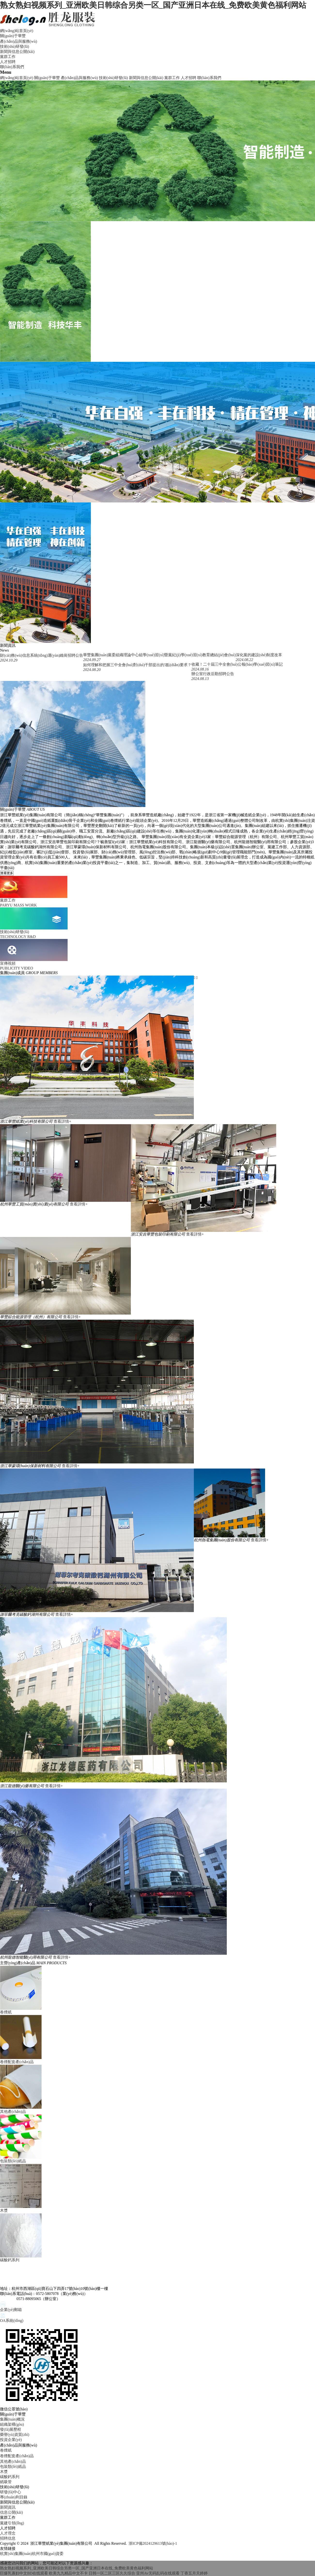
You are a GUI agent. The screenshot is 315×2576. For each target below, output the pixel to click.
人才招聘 (188, 78)
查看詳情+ (62, 1121)
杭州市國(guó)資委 (48, 2554)
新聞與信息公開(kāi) (146, 78)
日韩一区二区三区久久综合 (112, 2573)
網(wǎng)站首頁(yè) (16, 78)
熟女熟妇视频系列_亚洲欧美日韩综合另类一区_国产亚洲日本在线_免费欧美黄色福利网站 (153, 5)
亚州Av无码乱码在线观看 (157, 2573)
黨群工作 (172, 78)
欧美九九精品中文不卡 (68, 2573)
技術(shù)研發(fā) (113, 78)
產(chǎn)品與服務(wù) (79, 78)
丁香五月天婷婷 (194, 2573)
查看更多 (6, 873)
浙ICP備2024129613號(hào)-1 (153, 2543)
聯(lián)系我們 (209, 78)
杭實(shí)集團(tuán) (16, 2554)
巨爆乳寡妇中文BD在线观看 (24, 2573)
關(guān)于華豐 (47, 78)
